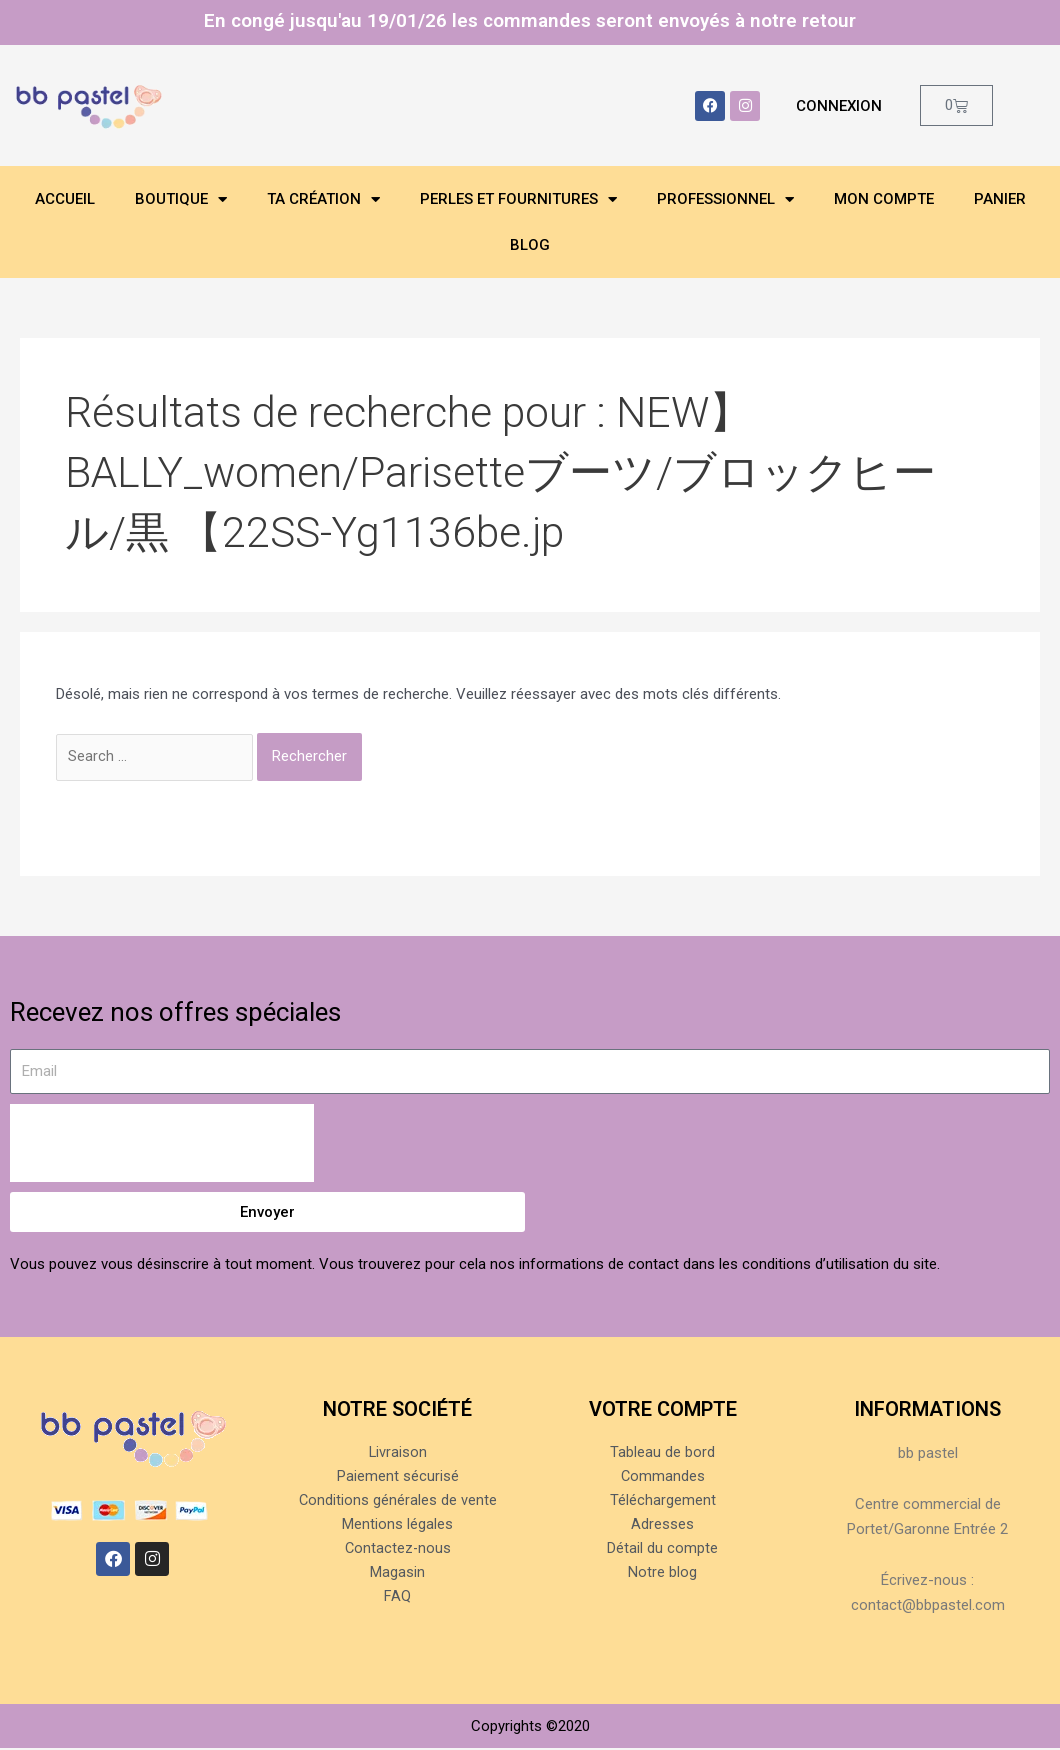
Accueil (65, 199)
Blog (530, 245)
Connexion (839, 106)
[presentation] (162, 1145)
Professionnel (725, 199)
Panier (1000, 199)
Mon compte (884, 199)
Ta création (323, 199)
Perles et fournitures (518, 199)
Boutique (181, 199)
